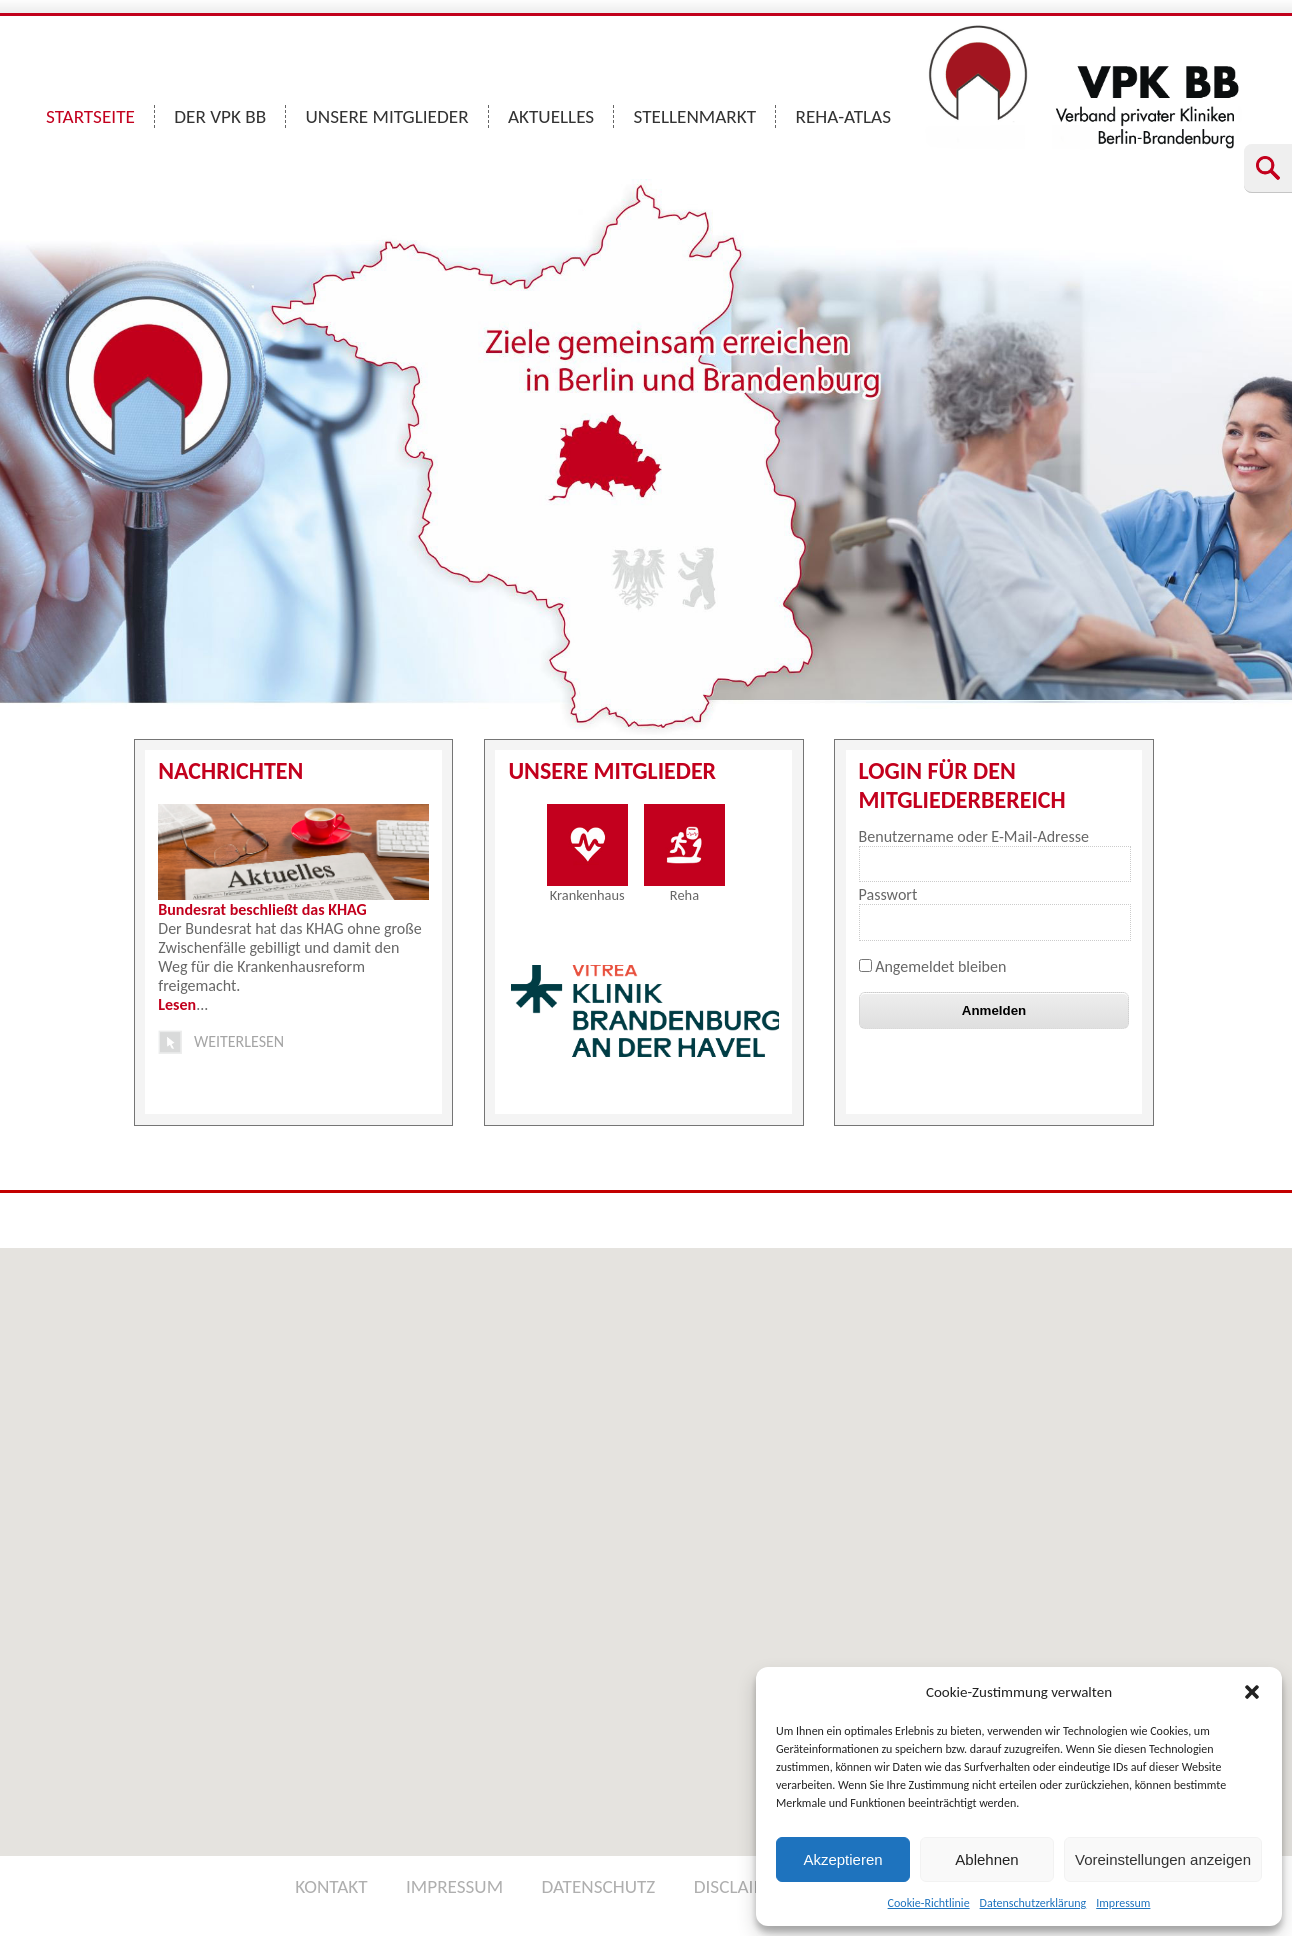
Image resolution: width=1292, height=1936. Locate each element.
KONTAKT (331, 1886)
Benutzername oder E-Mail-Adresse (974, 836)
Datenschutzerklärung (1033, 1903)
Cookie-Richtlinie (929, 1903)
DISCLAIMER (742, 1886)
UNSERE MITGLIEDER (387, 116)
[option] (646, 1011)
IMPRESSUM (454, 1886)
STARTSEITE (90, 116)
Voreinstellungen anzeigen (1163, 1859)
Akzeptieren (842, 1859)
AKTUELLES (551, 116)
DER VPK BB (220, 116)
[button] (1252, 1692)
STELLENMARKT (695, 116)
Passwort (888, 894)
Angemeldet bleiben (933, 966)
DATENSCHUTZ (598, 1886)
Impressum (1123, 1903)
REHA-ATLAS (843, 116)
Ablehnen (986, 1859)
